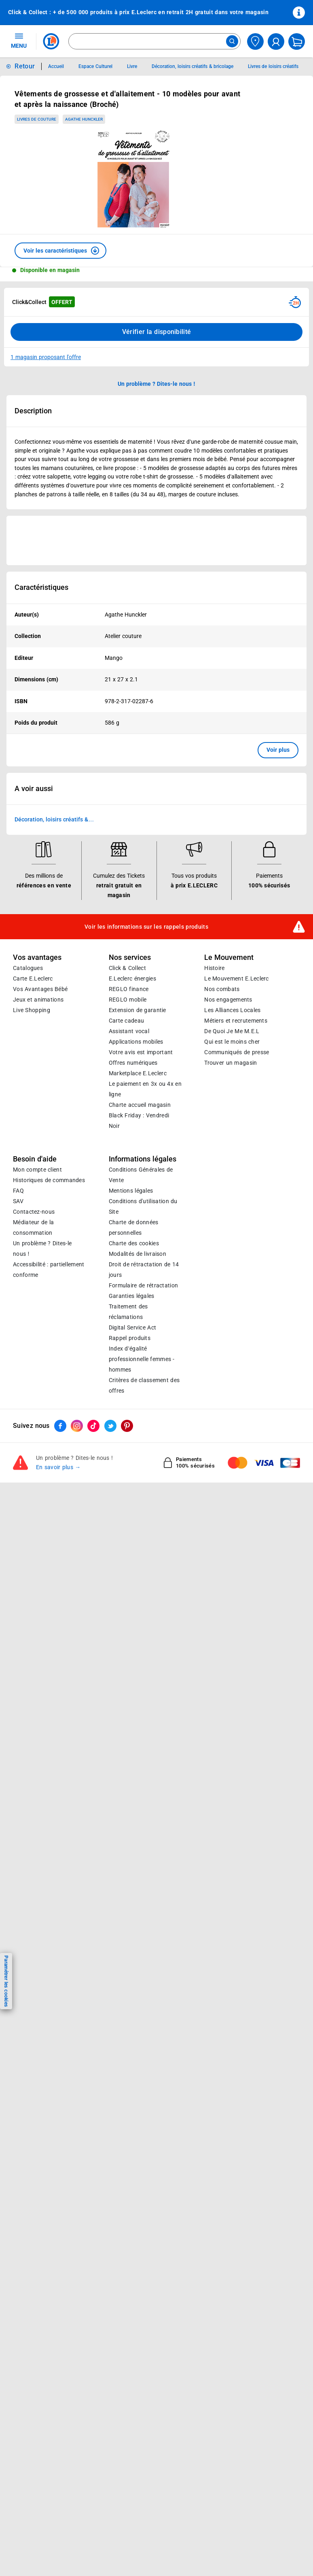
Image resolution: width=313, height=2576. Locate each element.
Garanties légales (131, 1296)
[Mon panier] (296, 41)
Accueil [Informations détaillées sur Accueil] (56, 66)
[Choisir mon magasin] (255, 41)
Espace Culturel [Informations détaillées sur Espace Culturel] (95, 66)
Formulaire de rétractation (143, 1286)
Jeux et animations (38, 1000)
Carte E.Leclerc (33, 979)
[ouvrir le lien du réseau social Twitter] (110, 1426)
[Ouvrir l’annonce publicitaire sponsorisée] (156, 540)
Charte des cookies (134, 1243)
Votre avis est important (141, 1052)
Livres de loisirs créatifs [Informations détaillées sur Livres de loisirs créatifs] (273, 66)
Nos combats (221, 989)
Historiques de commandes (49, 1180)
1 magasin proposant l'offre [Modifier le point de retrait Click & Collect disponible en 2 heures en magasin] (46, 357)
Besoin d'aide (35, 1159)
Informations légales (142, 1159)
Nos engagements (228, 1000)
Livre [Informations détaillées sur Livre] (132, 66)
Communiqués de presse (236, 1052)
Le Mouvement (229, 957)
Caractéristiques (41, 587)
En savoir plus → (58, 1467)
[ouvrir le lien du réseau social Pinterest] (127, 1426)
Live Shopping (31, 1010)
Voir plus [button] (278, 750)
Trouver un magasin (230, 1063)
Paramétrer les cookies (6, 1981)
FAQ (18, 1191)
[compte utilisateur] (276, 41)
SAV (18, 1201)
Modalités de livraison (137, 1254)
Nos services (130, 957)
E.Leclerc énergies (132, 979)
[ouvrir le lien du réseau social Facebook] (60, 1426)
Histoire (214, 968)
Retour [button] (25, 66)
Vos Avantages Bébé (40, 989)
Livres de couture (36, 119)
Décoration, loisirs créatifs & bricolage (51, 820)
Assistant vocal (129, 1031)
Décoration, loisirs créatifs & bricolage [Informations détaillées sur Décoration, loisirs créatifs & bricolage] (192, 66)
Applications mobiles (136, 1042)
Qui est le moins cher (232, 1042)
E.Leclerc (138, 1073)
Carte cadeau (126, 1021)
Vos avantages (37, 957)
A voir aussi (34, 789)
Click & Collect (127, 968)
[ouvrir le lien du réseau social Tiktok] (93, 1426)
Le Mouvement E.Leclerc (236, 979)
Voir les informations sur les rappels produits (146, 927)
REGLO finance (129, 989)
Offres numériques (133, 1063)
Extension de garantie (137, 1010)
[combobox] (154, 41)
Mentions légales (131, 1191)
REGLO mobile (128, 1000)
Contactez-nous (34, 1212)
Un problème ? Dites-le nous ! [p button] (156, 384)
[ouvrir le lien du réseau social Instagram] (77, 1426)
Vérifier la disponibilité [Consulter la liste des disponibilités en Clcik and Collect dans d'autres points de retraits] (156, 331)
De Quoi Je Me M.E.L (231, 1031)
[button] (60, 250)
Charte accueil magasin (140, 1105)
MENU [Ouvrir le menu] (19, 40)
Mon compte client (37, 1170)
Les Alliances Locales (232, 1010)
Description (33, 411)
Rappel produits (129, 1338)
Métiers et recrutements (235, 1021)
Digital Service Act (132, 1328)
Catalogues (28, 968)
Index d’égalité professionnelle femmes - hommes (142, 1359)
